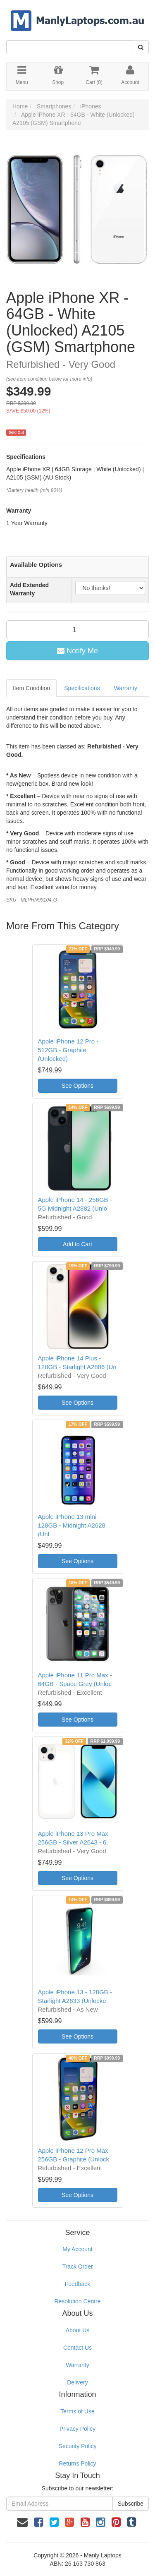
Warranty (125, 688)
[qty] (77, 629)
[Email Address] (59, 2504)
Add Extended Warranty (29, 589)
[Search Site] (141, 47)
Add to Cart (77, 1244)
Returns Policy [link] (77, 2463)
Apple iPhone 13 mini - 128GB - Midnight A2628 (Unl (71, 1525)
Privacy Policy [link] (77, 2428)
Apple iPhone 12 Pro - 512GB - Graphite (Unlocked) (68, 1050)
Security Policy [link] (78, 2446)
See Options (77, 1085)
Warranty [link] (77, 2365)
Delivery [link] (77, 2382)
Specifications (82, 688)
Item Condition (31, 688)
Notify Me (77, 651)
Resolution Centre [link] (77, 2301)
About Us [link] (78, 2330)
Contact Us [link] (77, 2347)
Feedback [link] (77, 2284)
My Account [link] (77, 2249)
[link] (38, 2522)
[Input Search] (69, 47)
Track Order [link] (77, 2266)
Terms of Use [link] (77, 2411)
